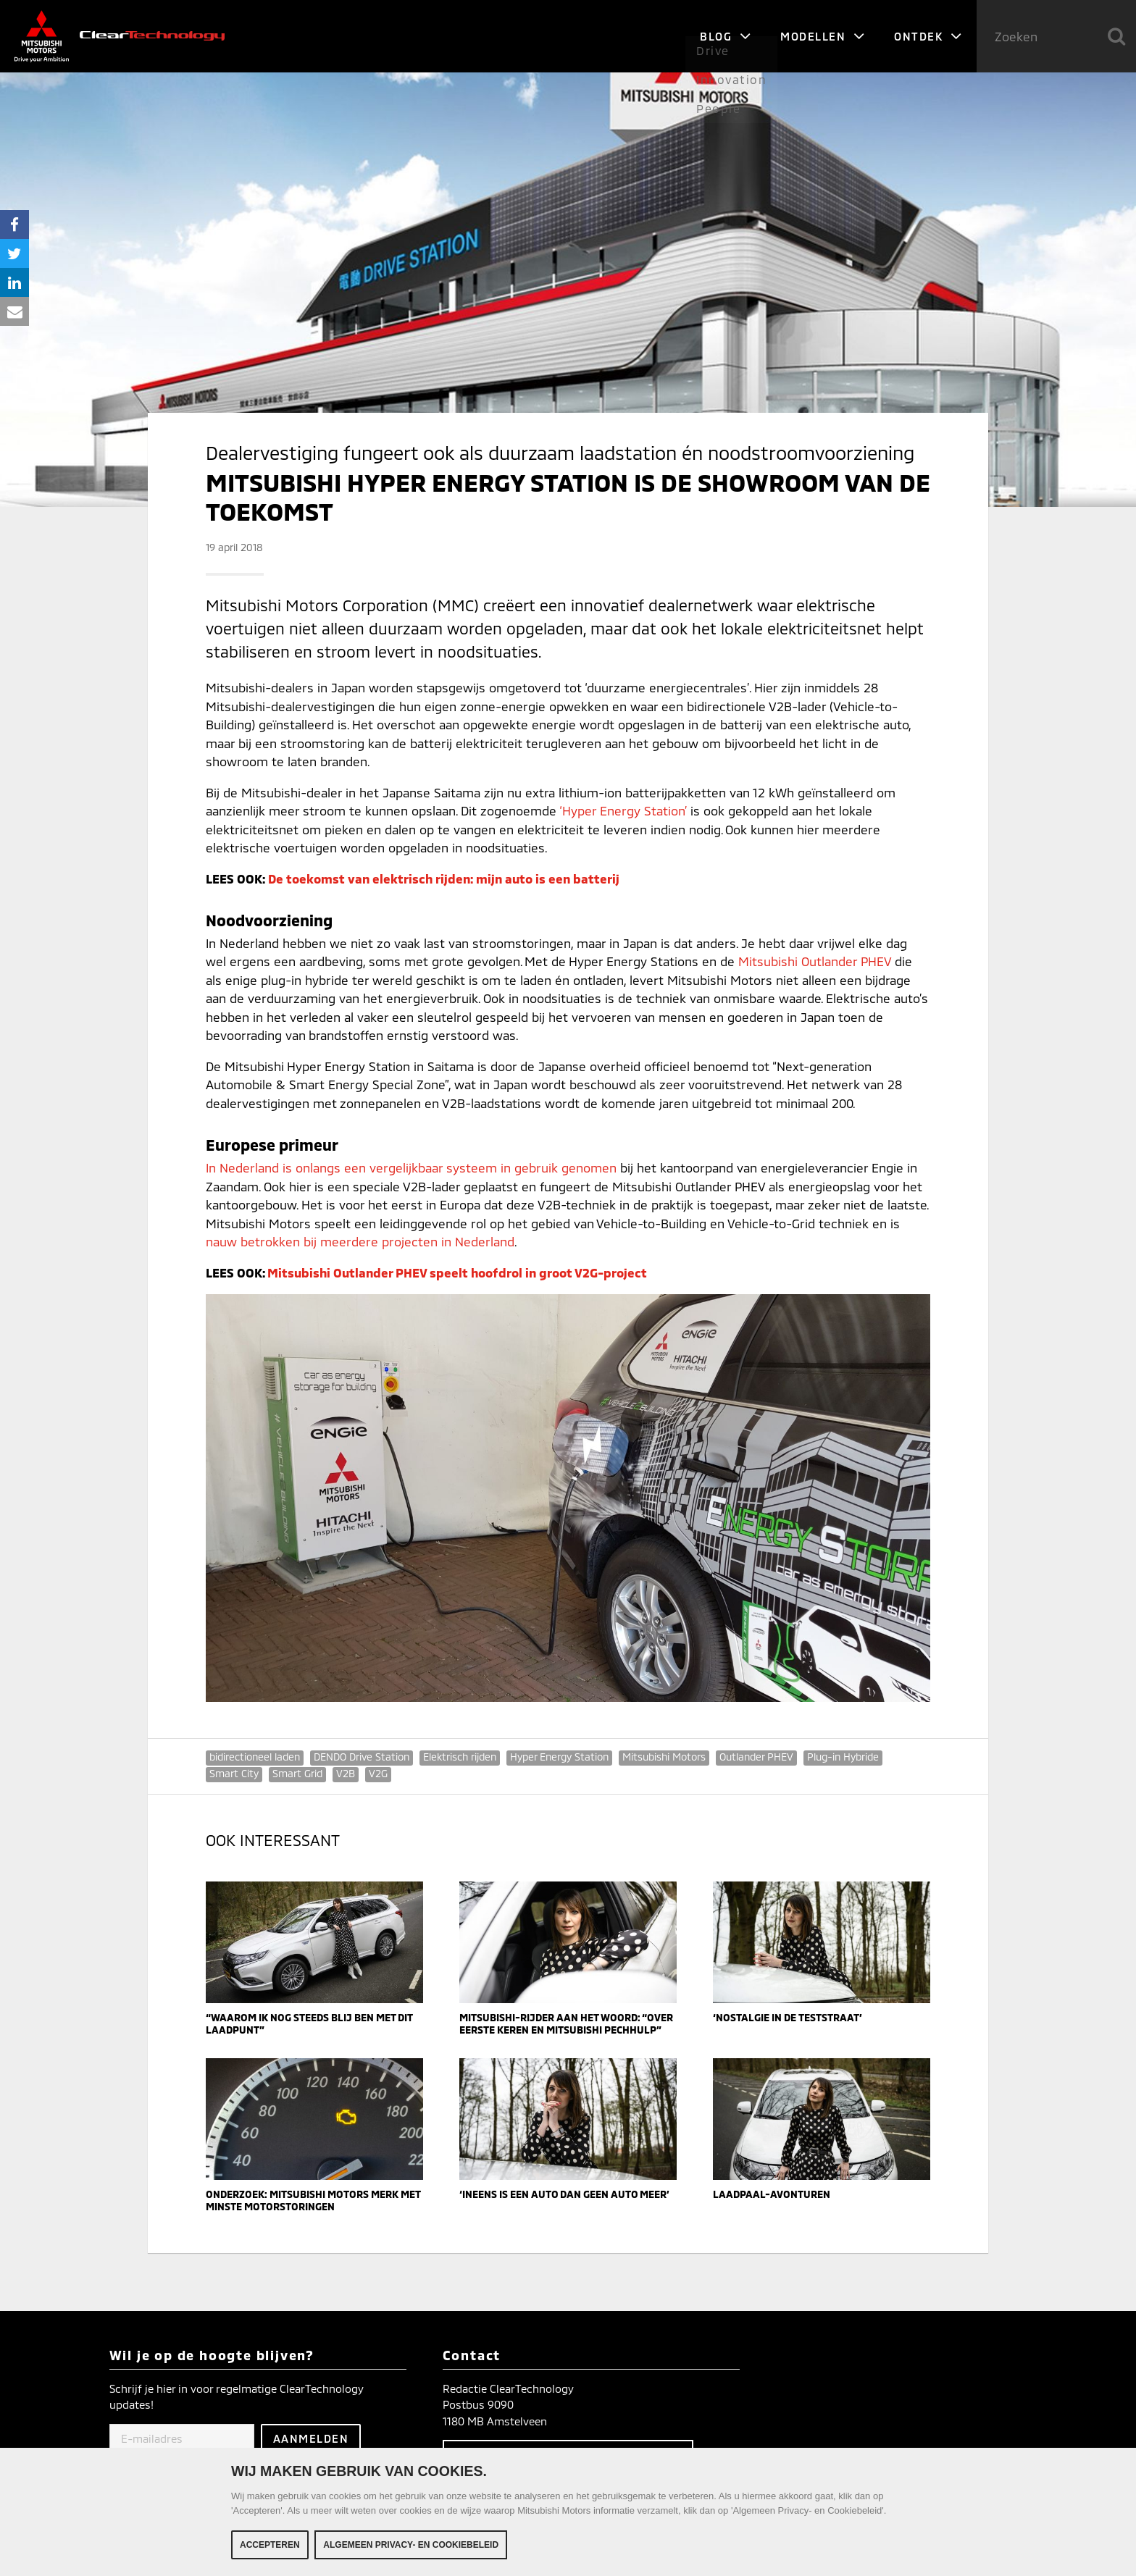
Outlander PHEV (756, 1756)
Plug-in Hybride (843, 1756)
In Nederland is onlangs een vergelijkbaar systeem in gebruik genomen (411, 1167)
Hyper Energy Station (559, 1756)
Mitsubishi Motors (664, 1756)
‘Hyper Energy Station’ (623, 810)
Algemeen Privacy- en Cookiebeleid (410, 2547)
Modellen (822, 36)
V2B (345, 1773)
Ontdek (928, 36)
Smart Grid (297, 1773)
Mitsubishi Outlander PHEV (814, 961)
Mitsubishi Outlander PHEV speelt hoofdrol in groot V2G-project (457, 1272)
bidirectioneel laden (254, 1756)
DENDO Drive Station (361, 1756)
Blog (725, 36)
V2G (378, 1773)
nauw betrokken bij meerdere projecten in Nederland (360, 1241)
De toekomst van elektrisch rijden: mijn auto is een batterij (443, 878)
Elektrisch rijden (459, 1756)
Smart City (234, 1773)
